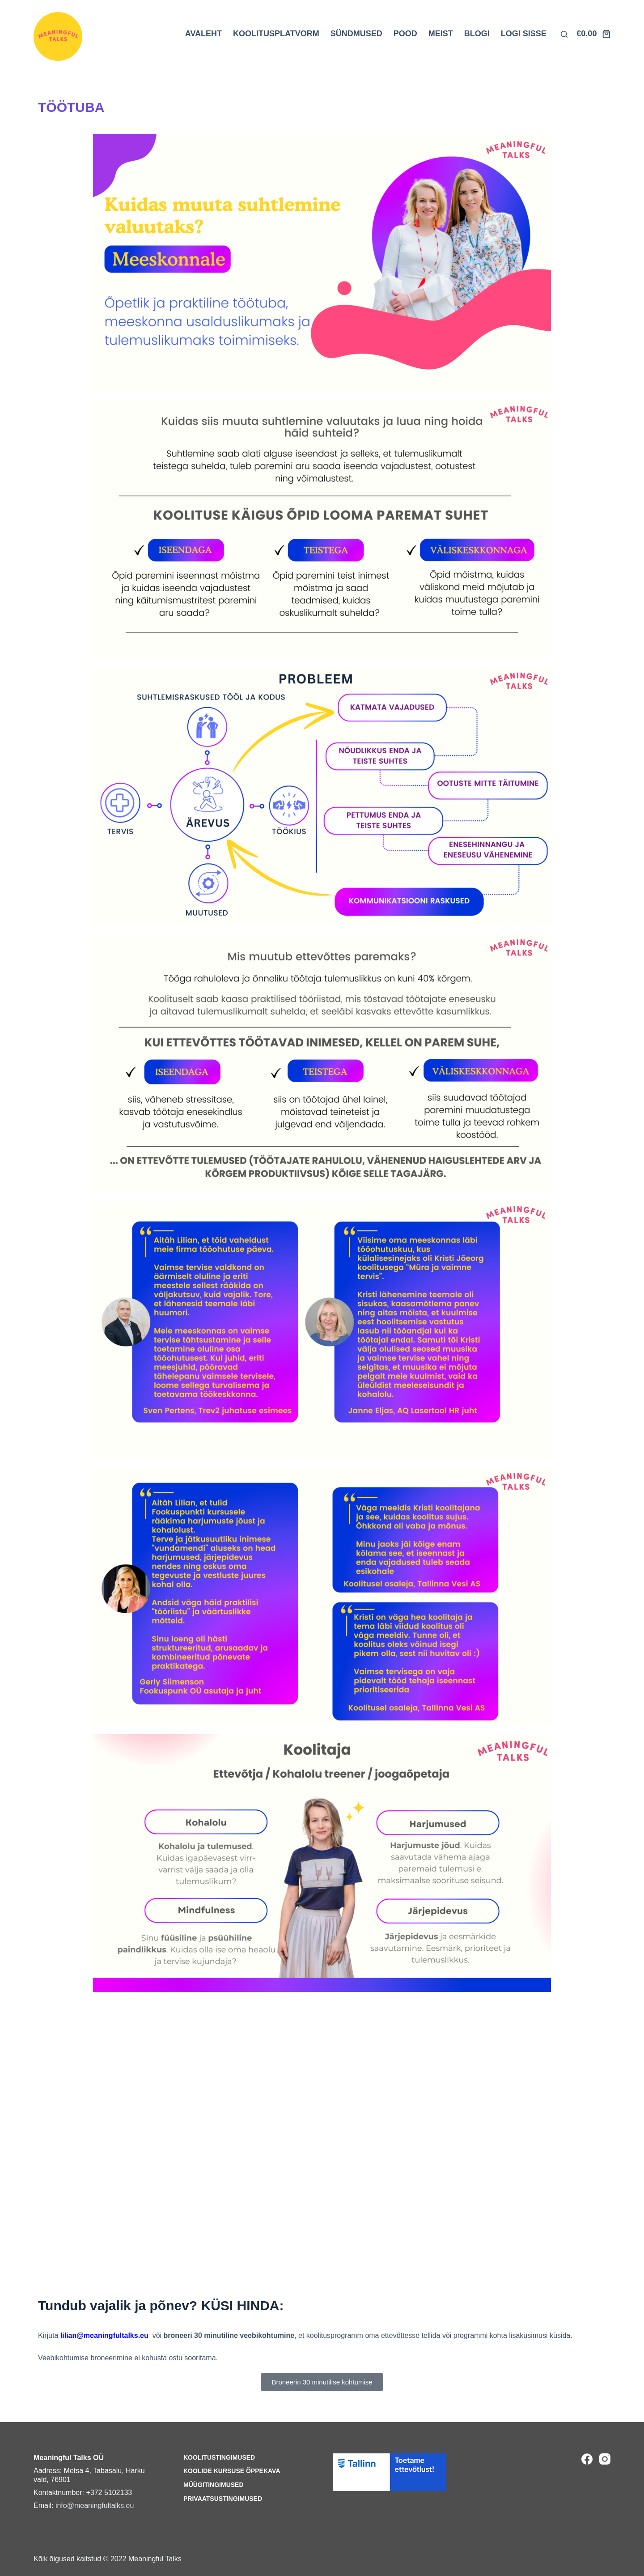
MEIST (440, 33)
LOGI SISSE (524, 33)
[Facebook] (587, 2459)
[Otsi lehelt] (564, 34)
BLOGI (477, 33)
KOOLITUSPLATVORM (276, 33)
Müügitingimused (213, 2484)
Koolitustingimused (219, 2457)
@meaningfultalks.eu (112, 2335)
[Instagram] (604, 2459)
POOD (405, 33)
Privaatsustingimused (222, 2498)
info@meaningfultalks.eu (94, 2505)
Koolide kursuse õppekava (231, 2470)
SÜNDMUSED (356, 33)
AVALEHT (203, 33)
